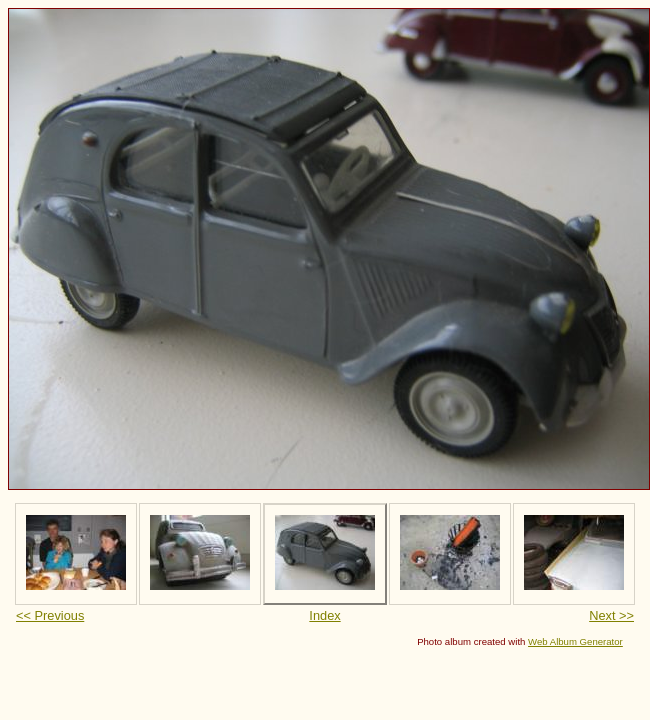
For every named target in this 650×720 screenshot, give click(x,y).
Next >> (611, 615)
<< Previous (50, 615)
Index (324, 615)
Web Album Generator (575, 641)
